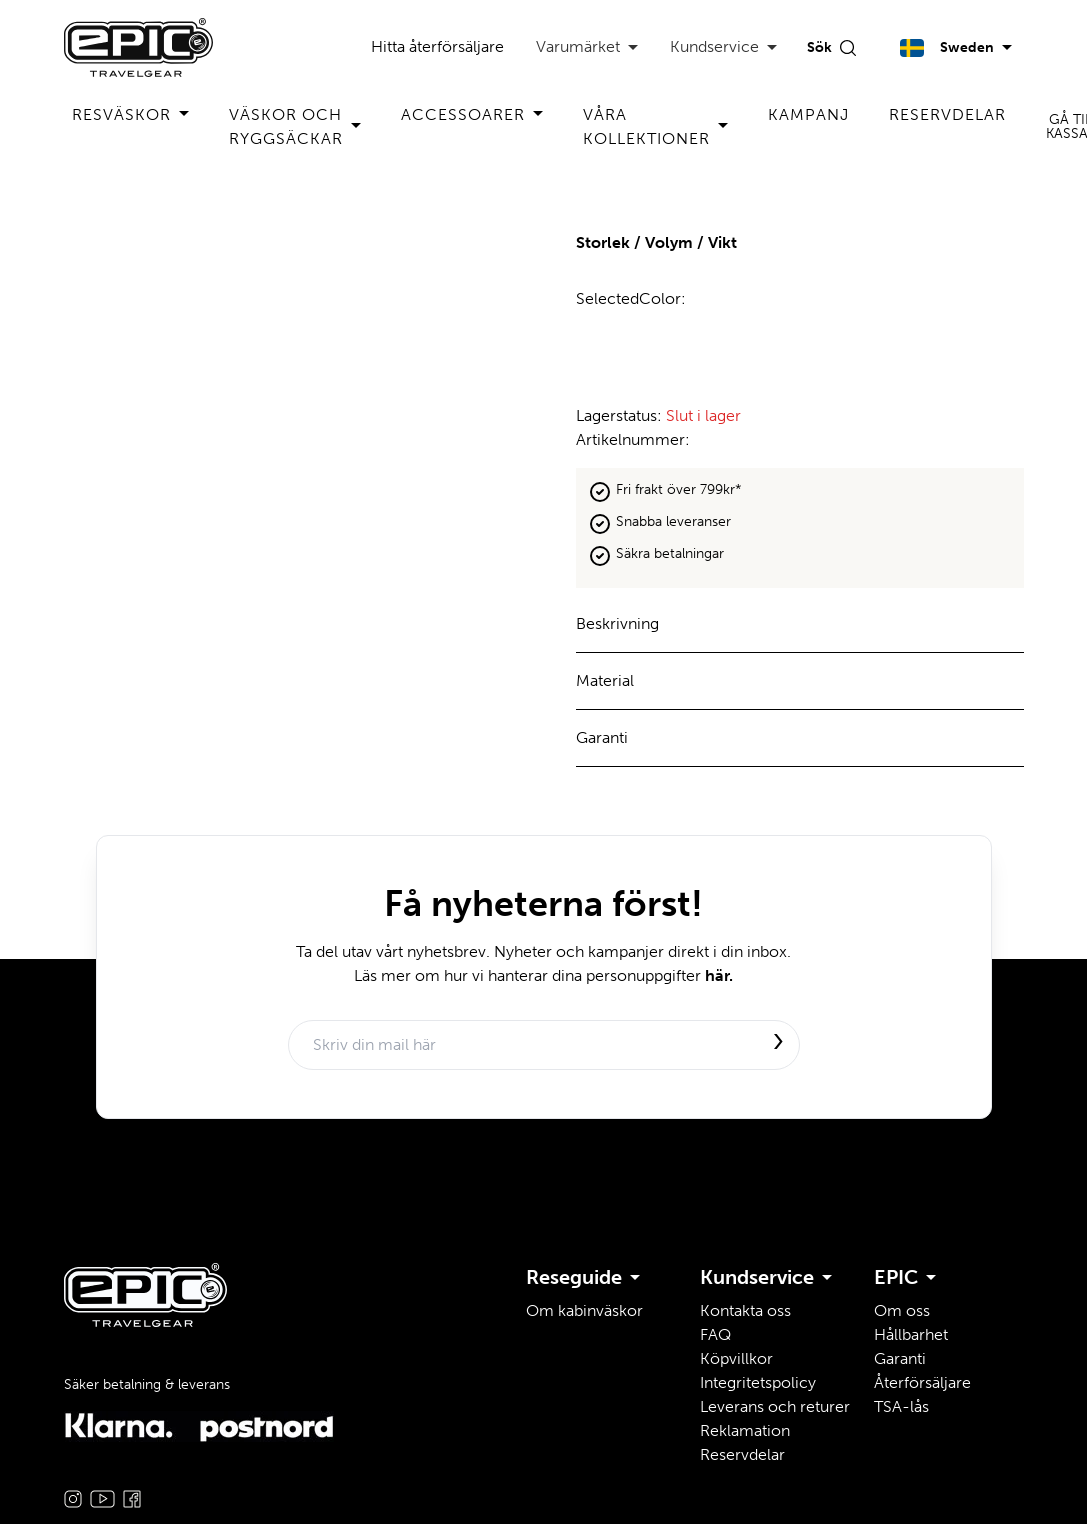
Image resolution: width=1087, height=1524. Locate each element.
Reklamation (745, 1430)
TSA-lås (901, 1406)
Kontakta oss (745, 1310)
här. (719, 975)
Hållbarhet (911, 1334)
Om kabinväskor (584, 1310)
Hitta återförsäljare (437, 46)
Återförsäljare (922, 1382)
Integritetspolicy (758, 1382)
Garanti (900, 1358)
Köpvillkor (736, 1358)
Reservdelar (947, 114)
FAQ (715, 1334)
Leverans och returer (775, 1406)
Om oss (902, 1310)
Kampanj (808, 114)
